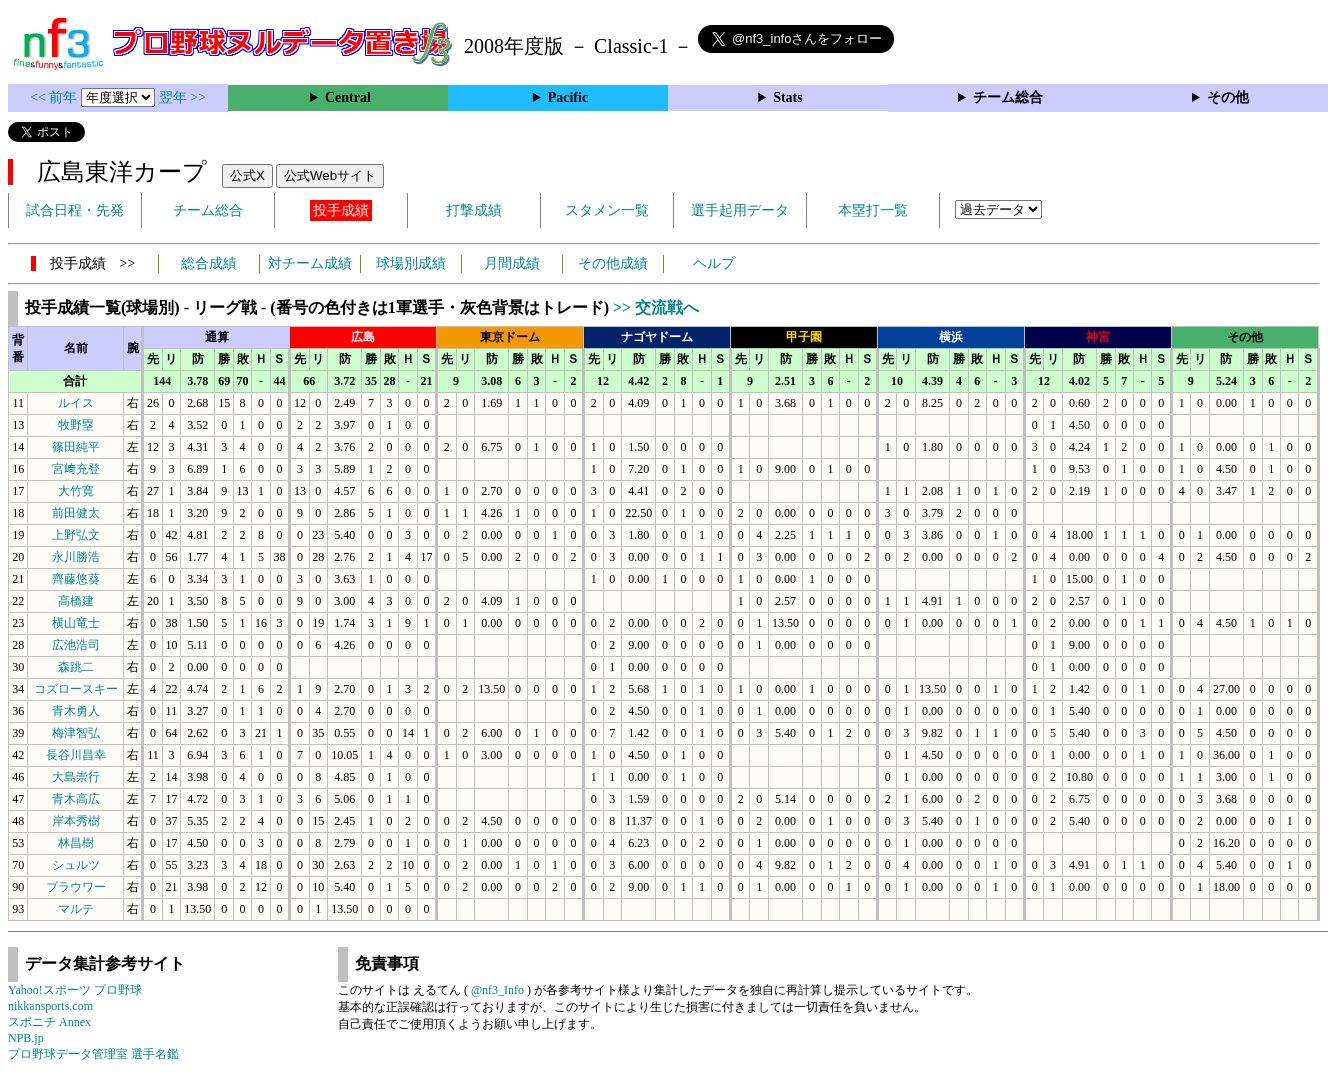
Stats (788, 97)
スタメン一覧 (607, 210)
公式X (247, 175)
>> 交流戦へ (656, 307)
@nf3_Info (497, 990)
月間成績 (512, 263)
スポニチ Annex (49, 1022)
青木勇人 (76, 711)
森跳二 (76, 667)
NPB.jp (26, 1038)
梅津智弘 (76, 733)
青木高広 (76, 799)
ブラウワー (76, 887)
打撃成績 (474, 210)
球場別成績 (411, 263)
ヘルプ (714, 263)
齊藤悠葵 (76, 579)
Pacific (568, 97)
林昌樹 (76, 843)
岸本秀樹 (76, 821)
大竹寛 (76, 491)
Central (348, 97)
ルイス (76, 403)
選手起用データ (740, 210)
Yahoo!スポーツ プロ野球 (75, 990)
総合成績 (209, 263)
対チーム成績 (310, 263)
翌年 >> (182, 97)
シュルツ (76, 865)
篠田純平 (76, 447)
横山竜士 (76, 623)
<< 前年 (55, 97)
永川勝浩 (76, 557)
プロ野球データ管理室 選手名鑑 (93, 1054)
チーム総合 (1008, 97)
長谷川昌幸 (76, 755)
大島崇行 (76, 777)
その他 (1228, 97)
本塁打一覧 (873, 210)
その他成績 (613, 263)
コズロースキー (76, 689)
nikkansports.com (50, 1006)
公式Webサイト (330, 175)
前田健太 (76, 513)
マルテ (76, 909)
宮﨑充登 (76, 469)
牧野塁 (76, 425)
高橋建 (76, 601)
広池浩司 (76, 645)
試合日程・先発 (75, 210)
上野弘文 (76, 535)
